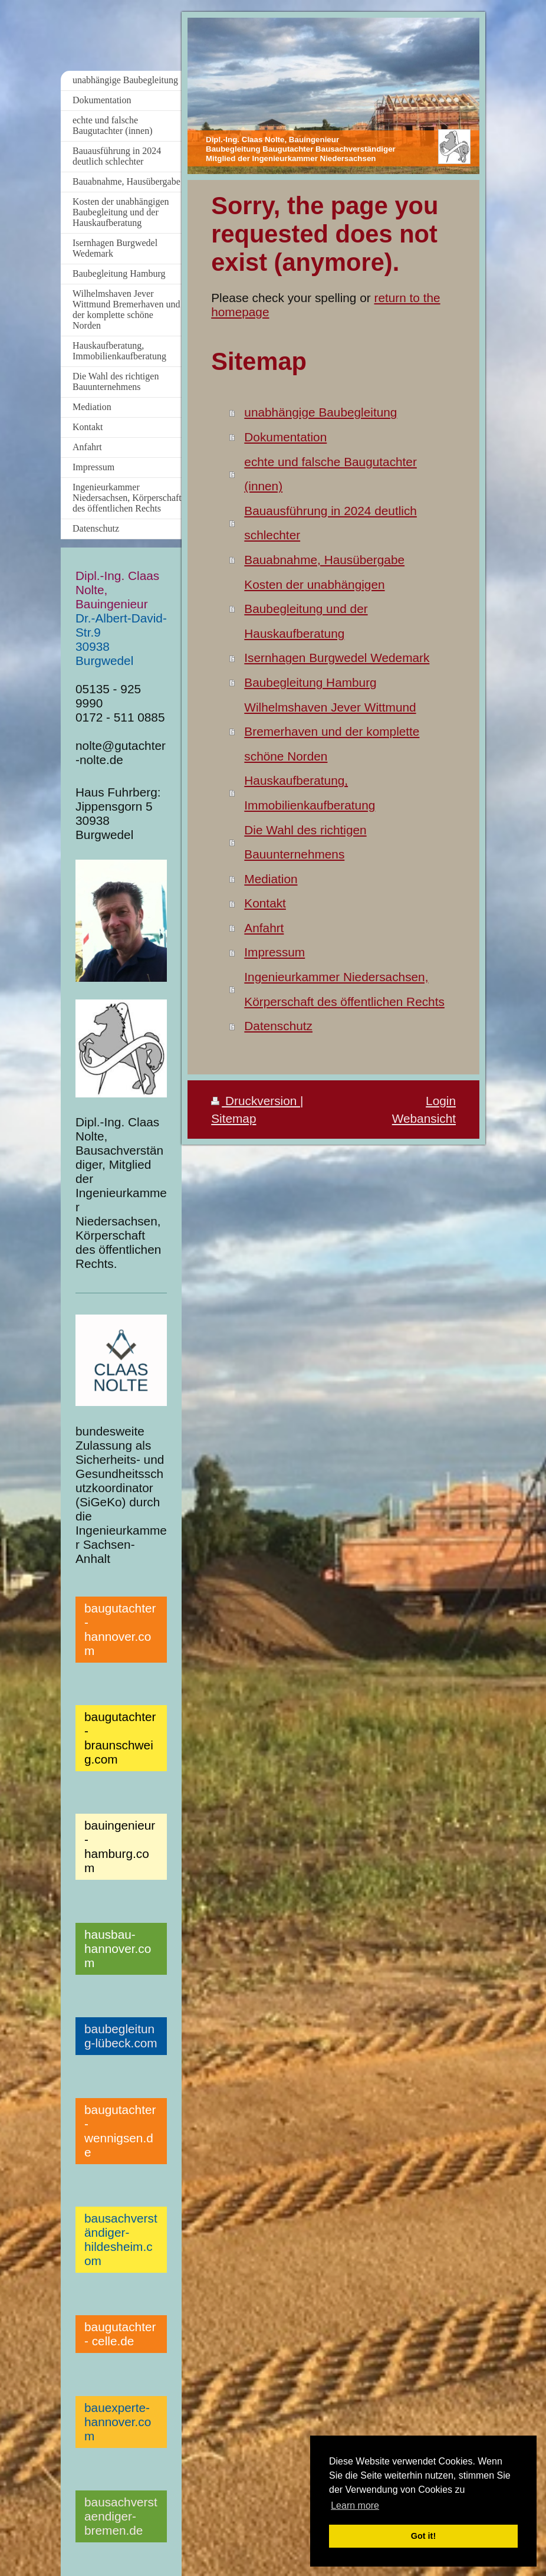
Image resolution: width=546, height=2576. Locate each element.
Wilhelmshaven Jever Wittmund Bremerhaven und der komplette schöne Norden (331, 731)
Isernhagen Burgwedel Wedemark (336, 657)
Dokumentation (285, 437)
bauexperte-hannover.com (117, 2422)
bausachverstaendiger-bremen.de (120, 2516)
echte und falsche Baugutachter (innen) (330, 474)
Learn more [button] (355, 2505)
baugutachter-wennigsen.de (120, 2131)
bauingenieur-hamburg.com (119, 1846)
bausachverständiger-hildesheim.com (120, 2239)
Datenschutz (278, 1026)
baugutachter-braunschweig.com (120, 1738)
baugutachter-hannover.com (120, 1629)
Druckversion (255, 1100)
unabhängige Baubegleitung (320, 412)
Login (441, 1100)
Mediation (270, 879)
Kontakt (265, 903)
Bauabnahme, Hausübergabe (324, 559)
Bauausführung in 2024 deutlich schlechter (330, 523)
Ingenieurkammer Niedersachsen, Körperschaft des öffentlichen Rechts (344, 989)
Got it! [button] (423, 2536)
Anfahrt (264, 928)
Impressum (274, 952)
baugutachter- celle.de (120, 2334)
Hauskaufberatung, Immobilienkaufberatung (309, 793)
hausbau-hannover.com (117, 1948)
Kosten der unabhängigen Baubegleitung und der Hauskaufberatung (314, 609)
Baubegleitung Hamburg (310, 682)
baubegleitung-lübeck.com (120, 2036)
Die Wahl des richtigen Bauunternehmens (305, 842)
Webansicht (424, 1118)
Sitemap (233, 1118)
